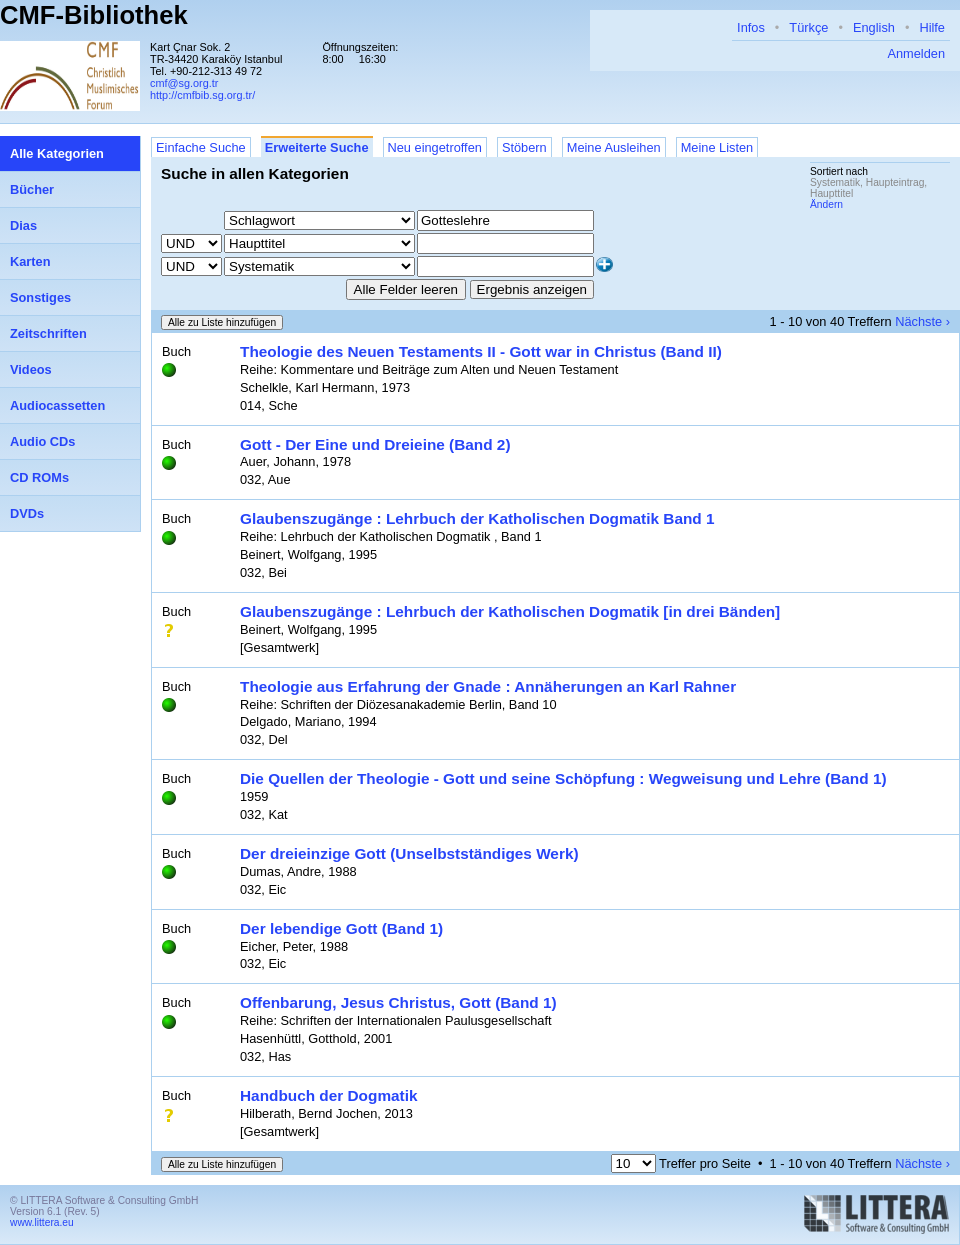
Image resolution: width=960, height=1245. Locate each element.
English (874, 27)
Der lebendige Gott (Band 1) (341, 928)
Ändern (826, 204)
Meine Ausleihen (614, 147)
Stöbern (524, 147)
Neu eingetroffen (435, 147)
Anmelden (916, 53)
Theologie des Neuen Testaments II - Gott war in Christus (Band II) (481, 351)
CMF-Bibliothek (94, 15)
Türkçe (808, 27)
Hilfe (932, 27)
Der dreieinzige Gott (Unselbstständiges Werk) (409, 853)
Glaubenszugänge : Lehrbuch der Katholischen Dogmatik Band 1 (477, 518)
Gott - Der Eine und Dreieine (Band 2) (375, 444)
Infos (751, 27)
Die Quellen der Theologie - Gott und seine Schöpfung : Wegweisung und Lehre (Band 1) (563, 778)
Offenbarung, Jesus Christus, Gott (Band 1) (398, 1002)
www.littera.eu (42, 1222)
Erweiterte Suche (317, 147)
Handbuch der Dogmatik (329, 1095)
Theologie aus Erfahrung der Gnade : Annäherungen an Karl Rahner (488, 686)
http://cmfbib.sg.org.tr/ (202, 95)
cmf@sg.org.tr (184, 83)
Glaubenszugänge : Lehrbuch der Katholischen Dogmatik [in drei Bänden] (510, 611)
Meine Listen (717, 147)
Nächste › (922, 321)
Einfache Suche (201, 147)
